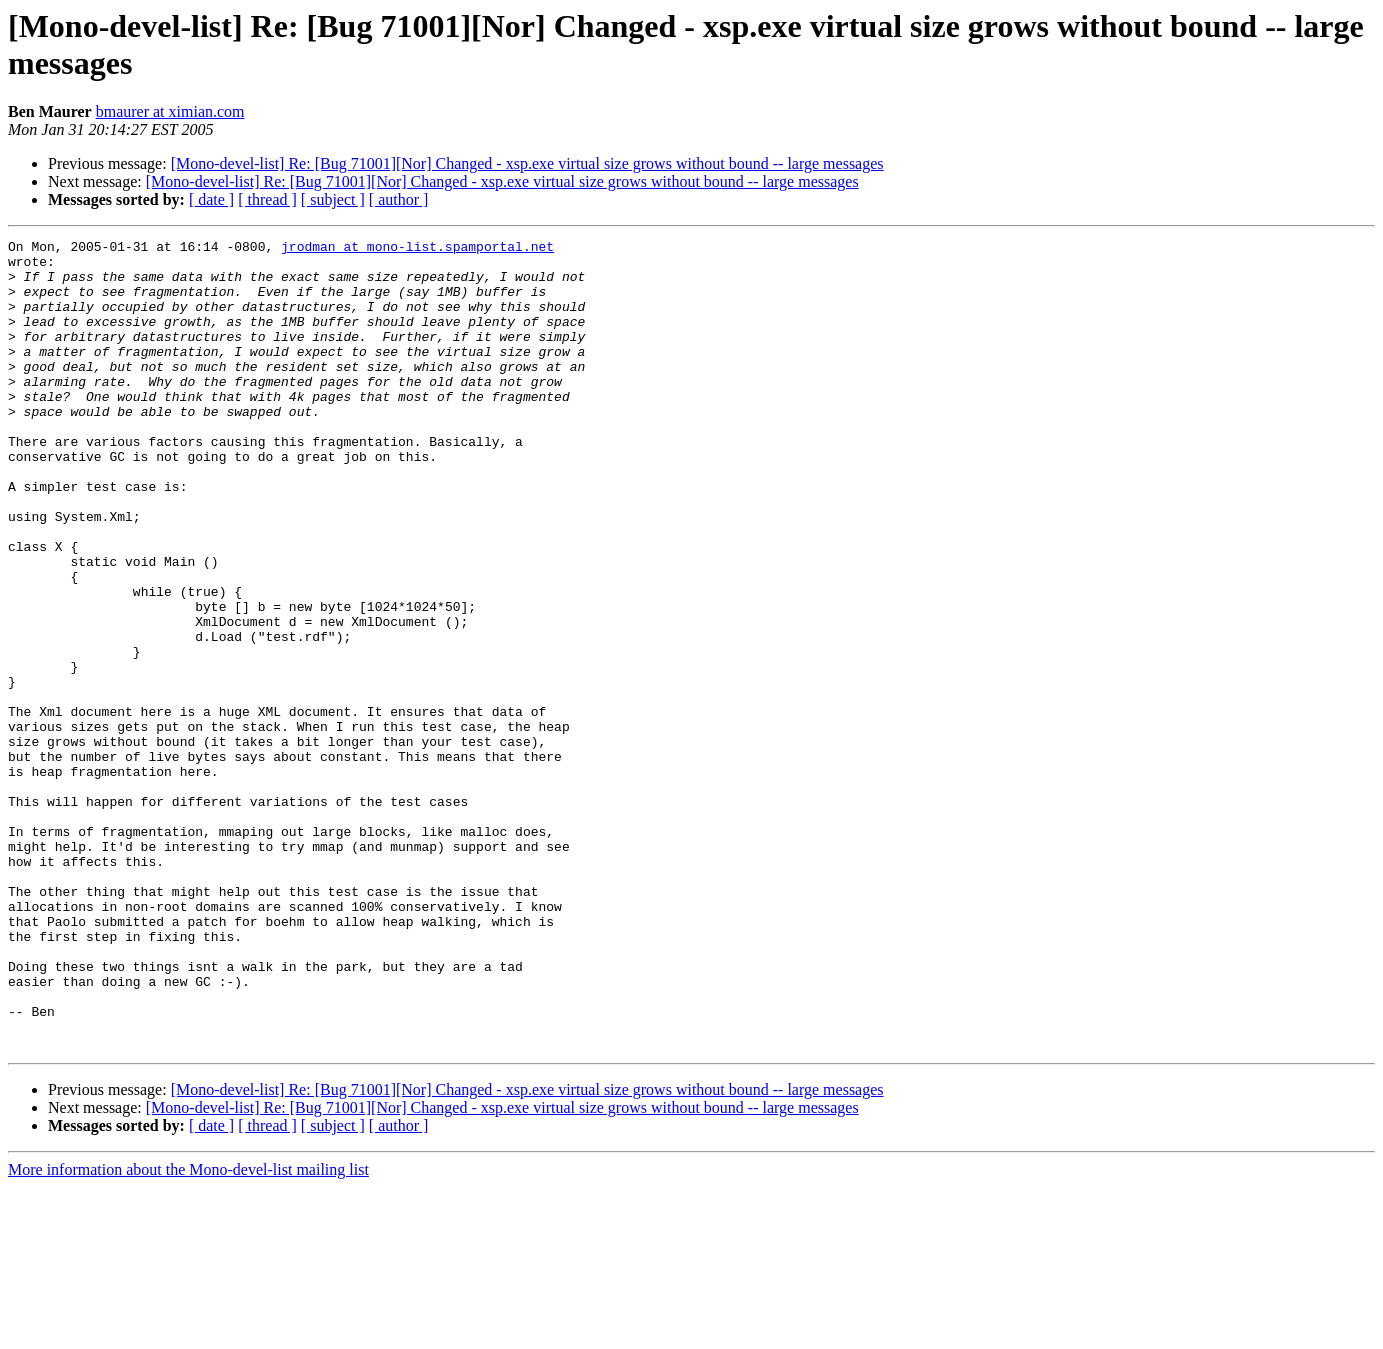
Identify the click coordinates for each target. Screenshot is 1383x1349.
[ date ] (211, 199)
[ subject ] (333, 199)
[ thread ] (267, 199)
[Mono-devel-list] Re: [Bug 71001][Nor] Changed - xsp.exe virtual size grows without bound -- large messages (527, 163)
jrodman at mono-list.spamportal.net (417, 249)
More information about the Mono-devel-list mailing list (188, 1331)
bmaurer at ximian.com (170, 111)
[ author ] (399, 199)
